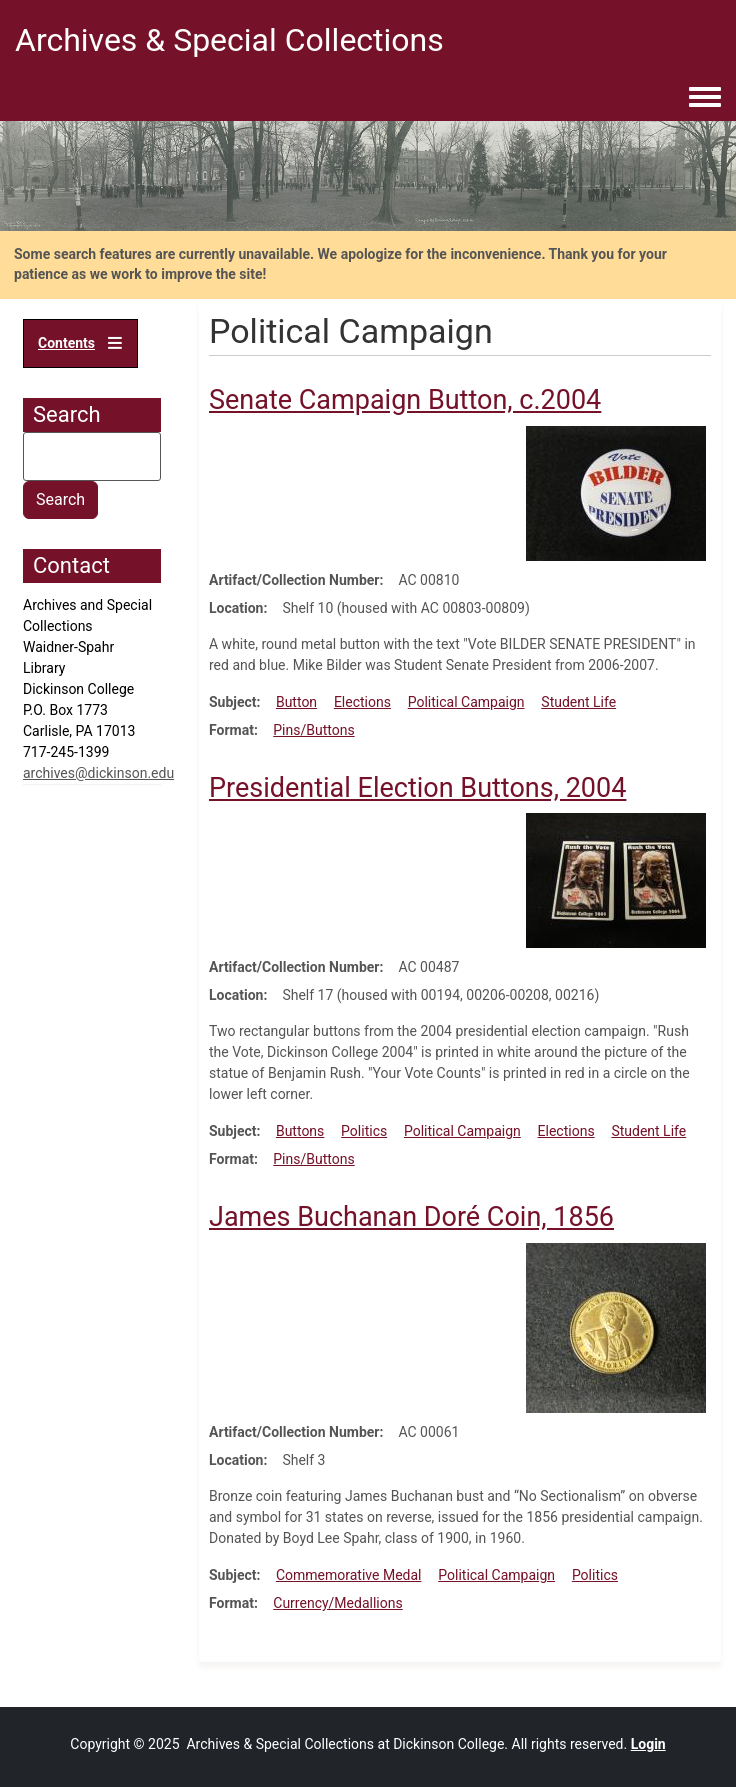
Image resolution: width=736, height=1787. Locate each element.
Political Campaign (466, 702)
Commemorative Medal (349, 1575)
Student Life (578, 702)
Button (296, 702)
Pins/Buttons (313, 730)
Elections (362, 702)
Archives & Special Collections (229, 40)
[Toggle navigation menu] (705, 98)
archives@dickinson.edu (98, 773)
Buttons (300, 1131)
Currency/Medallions (337, 1603)
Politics (364, 1131)
